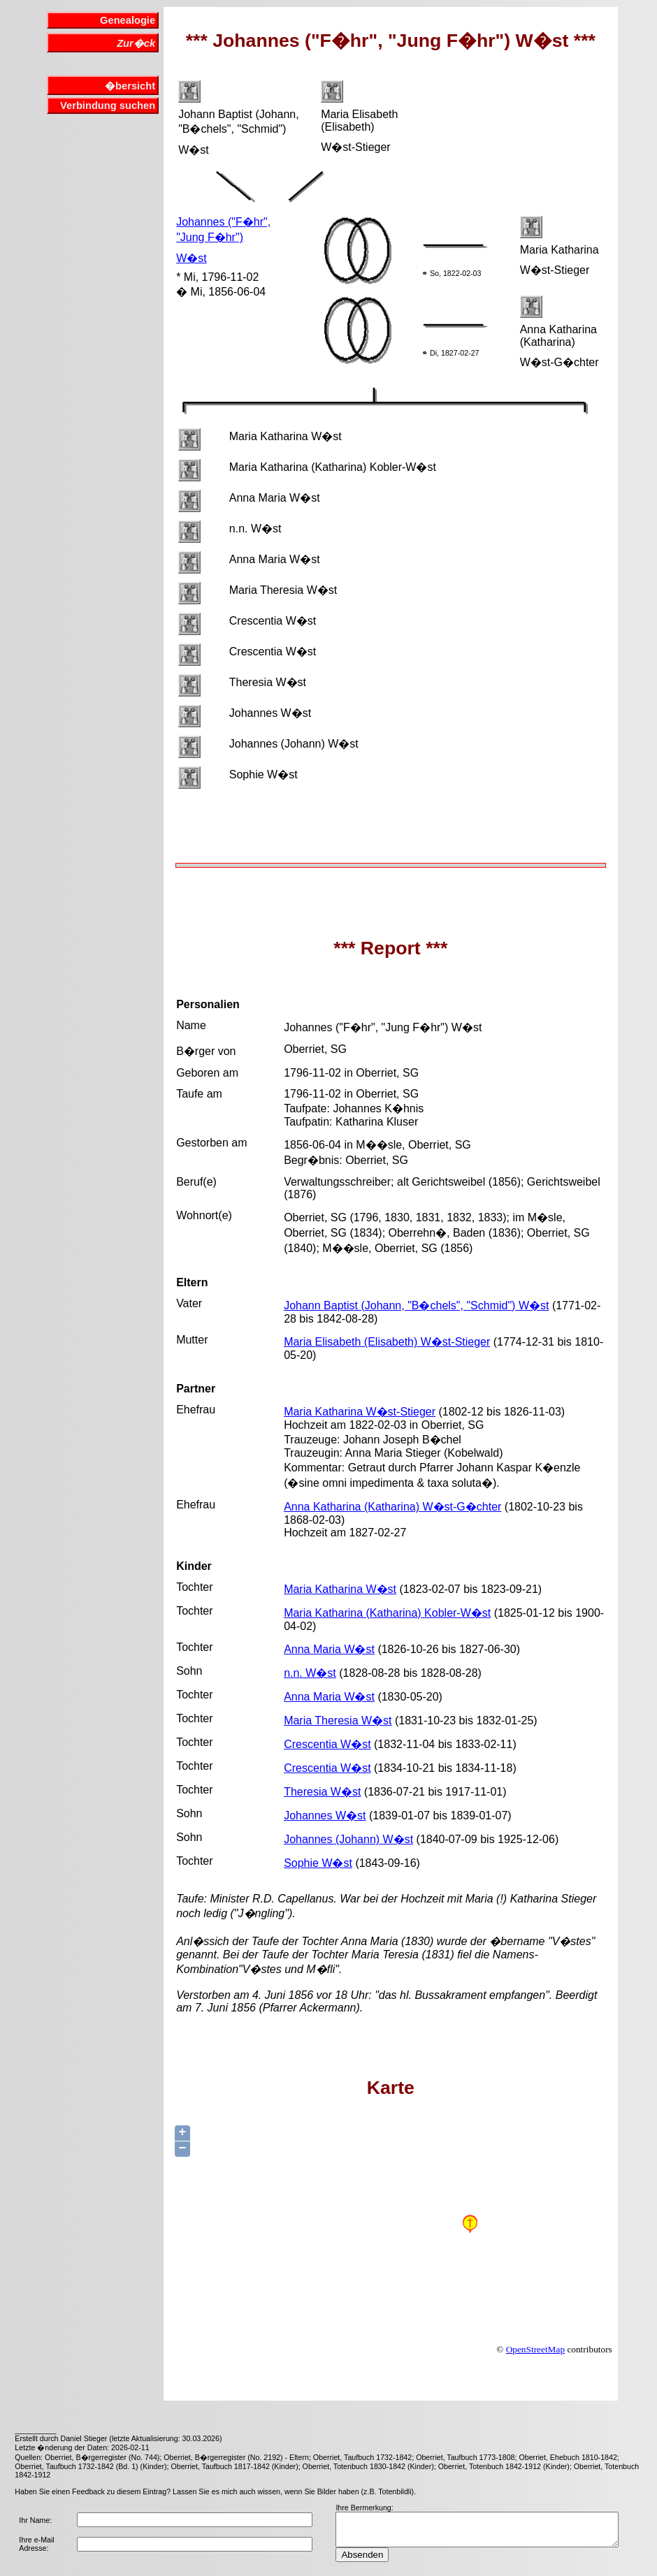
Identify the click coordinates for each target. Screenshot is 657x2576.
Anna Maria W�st (329, 1649)
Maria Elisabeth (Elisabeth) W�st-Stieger (387, 1342)
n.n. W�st (310, 1673)
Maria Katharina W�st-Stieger (359, 1412)
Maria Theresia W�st (337, 1720)
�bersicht (130, 86)
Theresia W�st (322, 1792)
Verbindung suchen (107, 105)
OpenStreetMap (535, 2349)
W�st (191, 258)
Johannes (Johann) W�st (348, 1839)
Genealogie (127, 20)
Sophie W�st (318, 1863)
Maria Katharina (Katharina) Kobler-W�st (387, 1613)
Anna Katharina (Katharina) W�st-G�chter (392, 1507)
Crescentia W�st (327, 1744)
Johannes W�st (325, 1815)
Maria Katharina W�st (340, 1589)
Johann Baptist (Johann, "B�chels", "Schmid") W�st (416, 1305)
